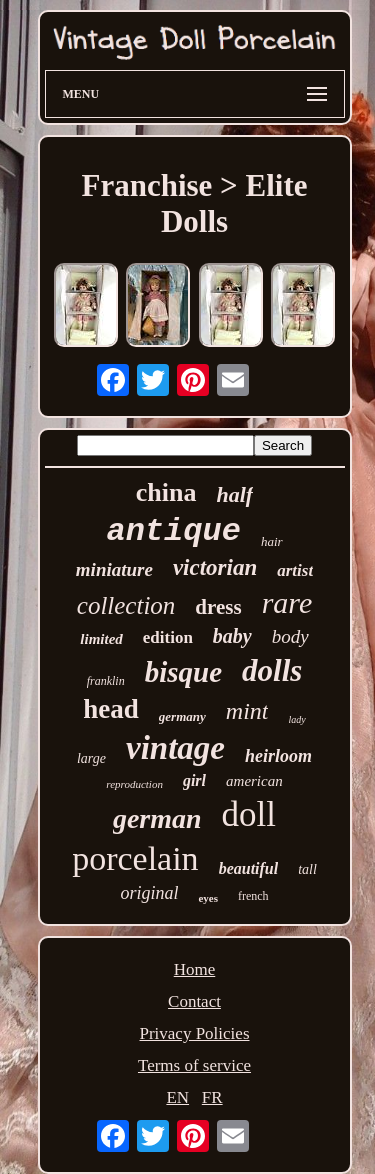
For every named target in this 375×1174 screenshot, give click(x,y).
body (290, 636)
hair (272, 541)
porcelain (135, 858)
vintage (175, 748)
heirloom (278, 756)
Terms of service (194, 1065)
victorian (215, 567)
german (157, 818)
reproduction (134, 784)
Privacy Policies (194, 1033)
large (91, 758)
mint (247, 711)
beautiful (249, 868)
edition (168, 637)
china (166, 492)
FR (212, 1097)
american (254, 781)
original (149, 893)
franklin (106, 681)
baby (232, 636)
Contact (194, 1001)
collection (126, 605)
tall (307, 869)
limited (101, 639)
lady (296, 719)
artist (295, 570)
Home (195, 969)
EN (177, 1097)
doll (249, 814)
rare (287, 602)
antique (173, 531)
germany (182, 716)
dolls (272, 670)
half (235, 494)
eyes (208, 898)
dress (218, 607)
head (111, 709)
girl (194, 780)
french (253, 896)
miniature (114, 569)
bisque (183, 672)
